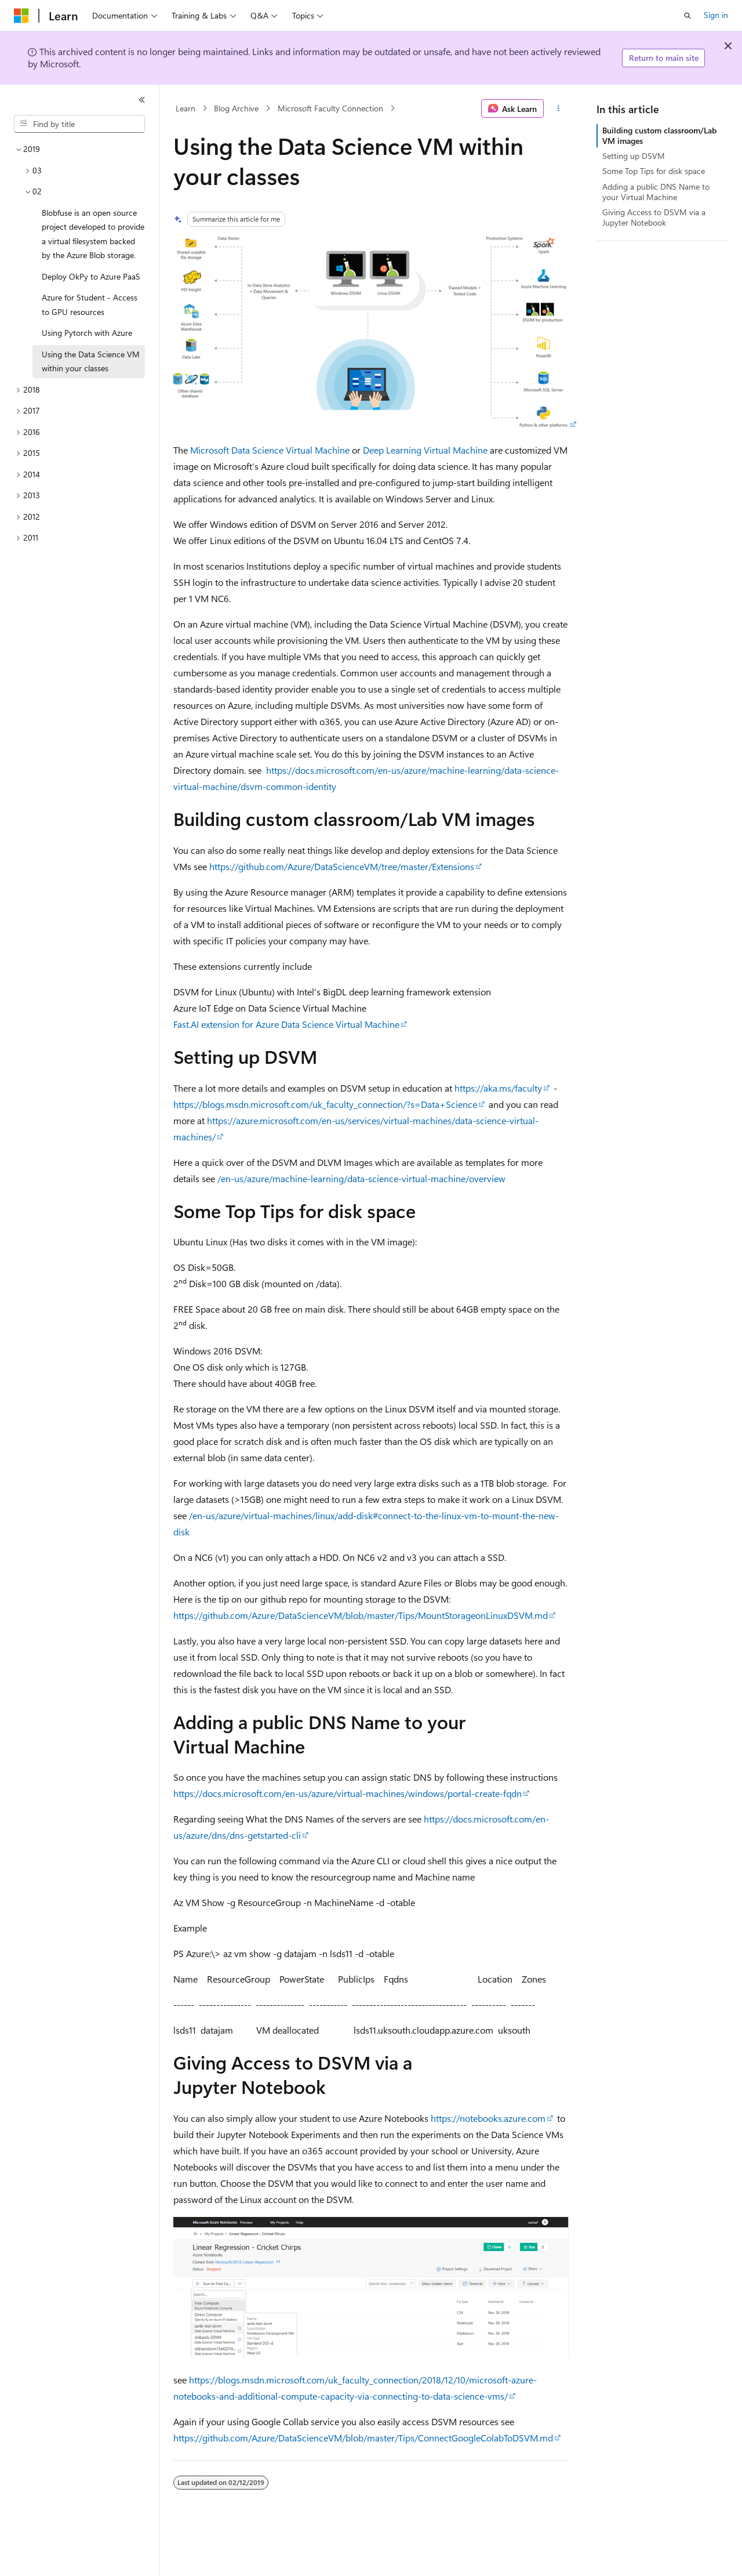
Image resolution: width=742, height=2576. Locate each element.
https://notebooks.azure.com (488, 2118)
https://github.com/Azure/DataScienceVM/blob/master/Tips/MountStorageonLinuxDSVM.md (360, 1615)
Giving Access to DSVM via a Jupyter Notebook (653, 217)
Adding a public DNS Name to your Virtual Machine (656, 191)
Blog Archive (236, 108)
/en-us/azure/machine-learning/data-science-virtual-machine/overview (361, 1178)
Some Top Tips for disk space (653, 170)
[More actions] (558, 108)
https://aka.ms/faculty (498, 1088)
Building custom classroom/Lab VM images (659, 135)
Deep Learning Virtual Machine (425, 450)
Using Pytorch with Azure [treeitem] (87, 332)
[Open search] (687, 15)
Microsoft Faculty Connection (330, 108)
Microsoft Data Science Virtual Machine (270, 450)
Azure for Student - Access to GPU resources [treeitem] (89, 304)
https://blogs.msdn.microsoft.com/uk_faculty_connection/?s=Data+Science (325, 1104)
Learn (185, 108)
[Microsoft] (21, 15)
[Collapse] (142, 99)
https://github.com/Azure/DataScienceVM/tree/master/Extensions (341, 866)
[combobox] (79, 124)
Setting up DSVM (633, 155)
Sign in (716, 14)
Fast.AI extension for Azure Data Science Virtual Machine (286, 1024)
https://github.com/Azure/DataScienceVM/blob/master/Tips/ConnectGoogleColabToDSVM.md (363, 2438)
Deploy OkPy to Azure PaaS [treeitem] (91, 276)
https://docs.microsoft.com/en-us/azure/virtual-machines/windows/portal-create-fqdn (347, 1793)
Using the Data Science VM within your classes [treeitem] (91, 361)
